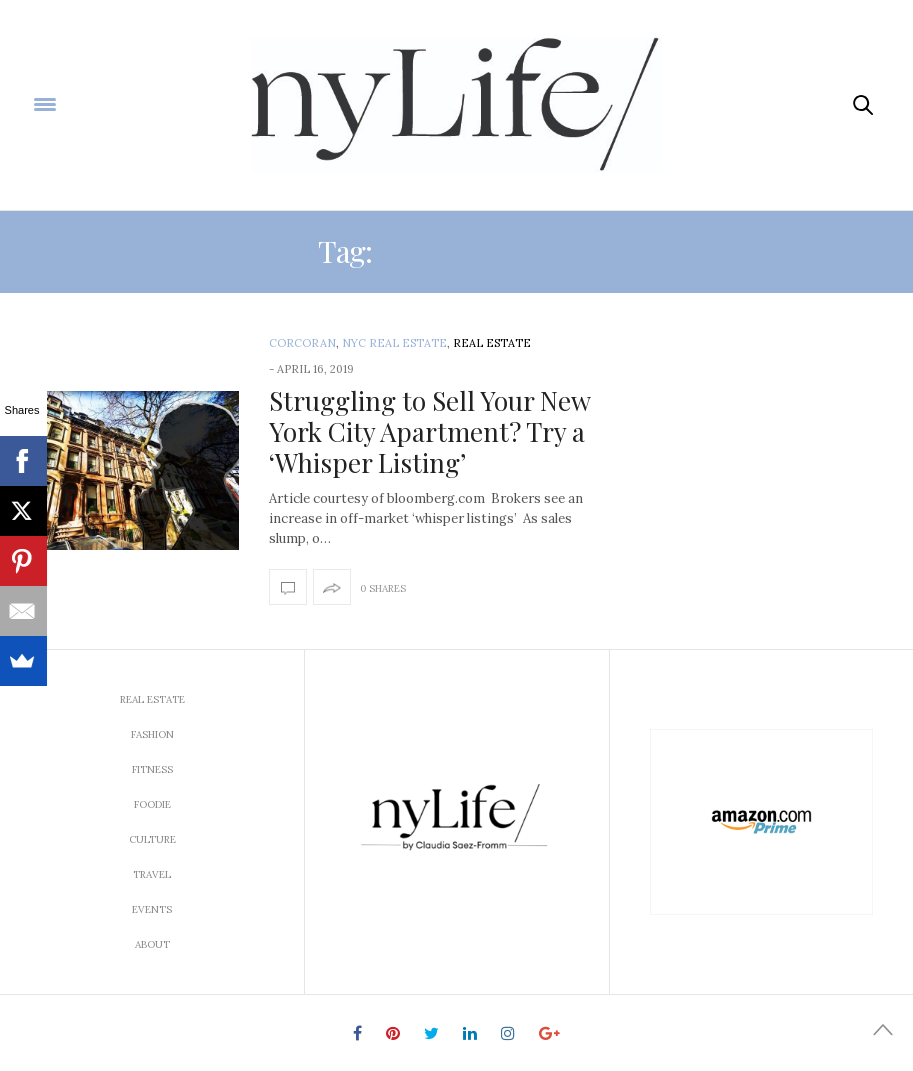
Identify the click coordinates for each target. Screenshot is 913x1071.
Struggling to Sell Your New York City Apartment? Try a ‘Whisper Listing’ (429, 431)
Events (152, 909)
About (152, 944)
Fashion (152, 734)
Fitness (152, 769)
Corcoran (302, 343)
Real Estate (492, 343)
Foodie (152, 804)
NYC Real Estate (394, 343)
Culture (152, 839)
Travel (152, 874)
